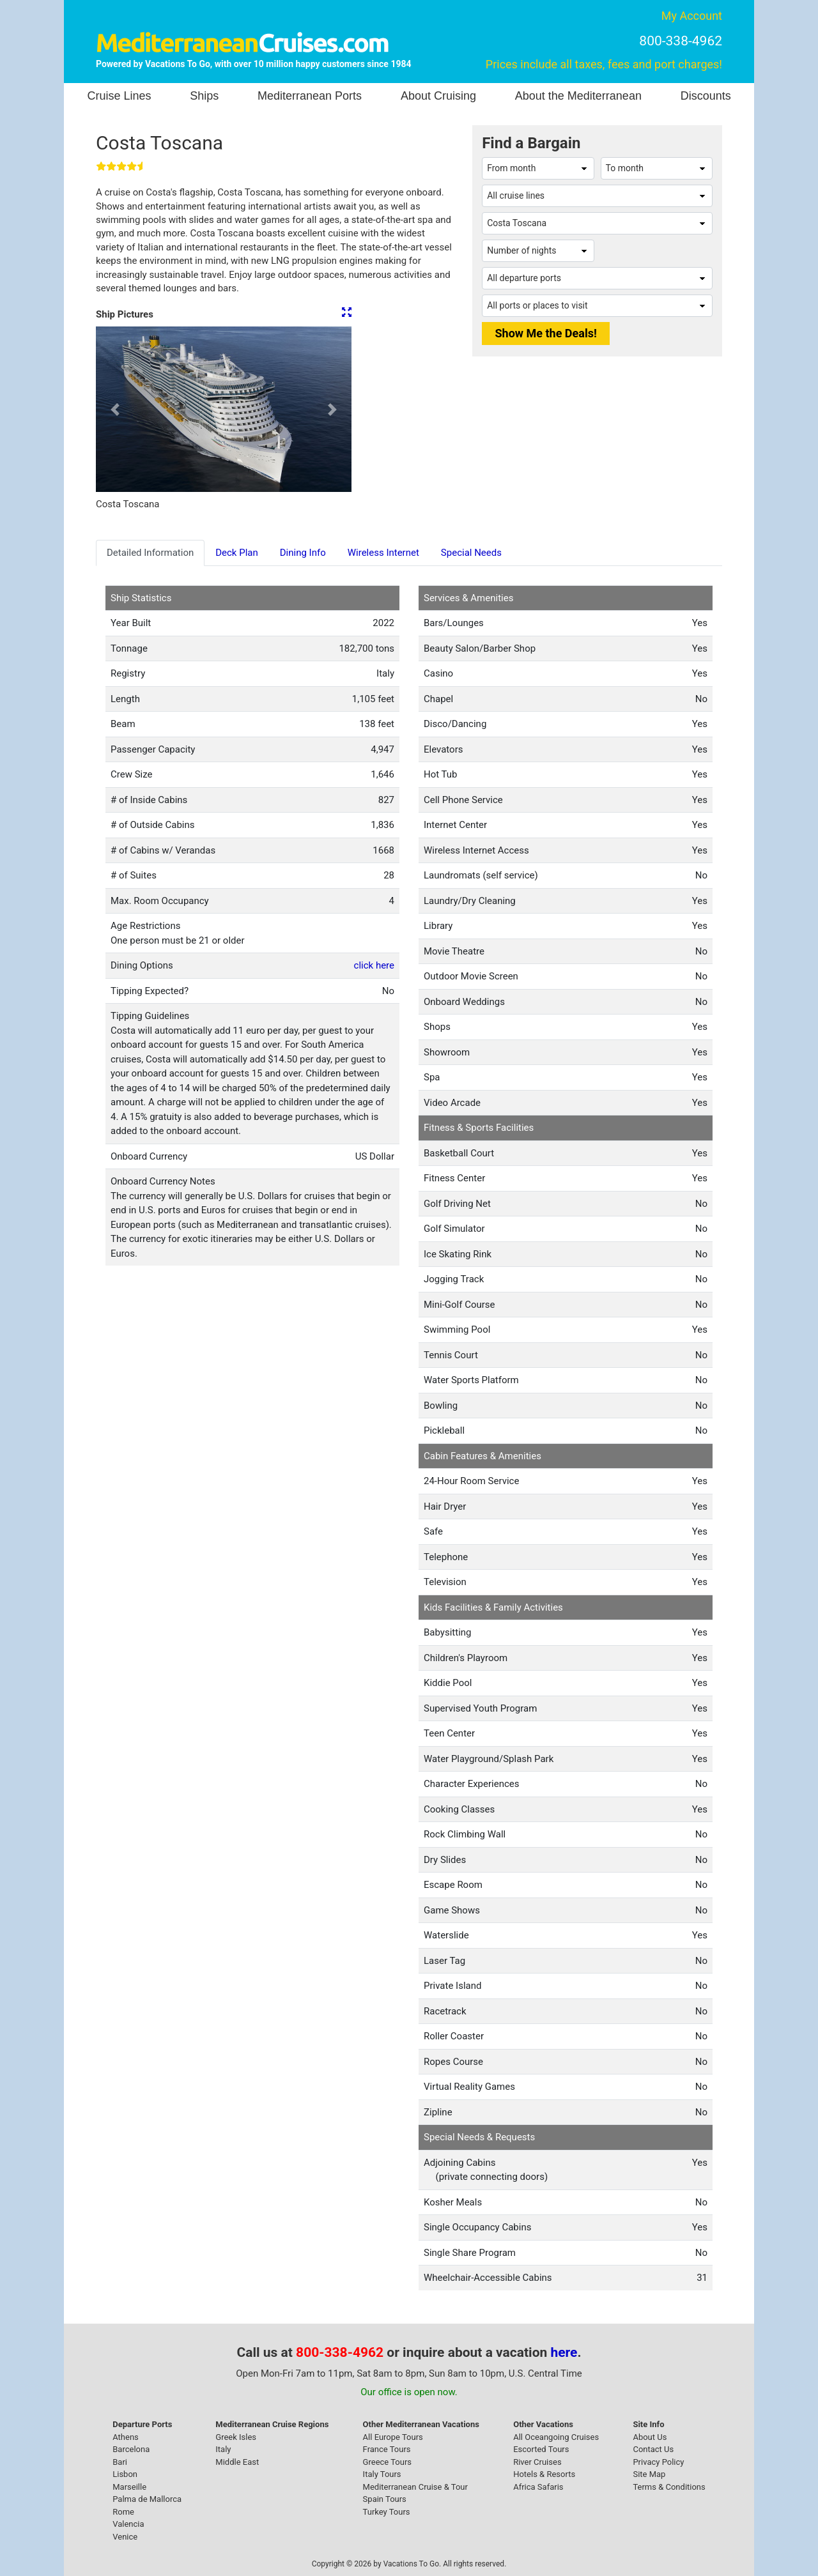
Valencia (128, 2524)
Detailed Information (150, 552)
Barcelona (131, 2449)
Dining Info (303, 552)
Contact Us (653, 2449)
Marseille (129, 2487)
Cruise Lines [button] (119, 95)
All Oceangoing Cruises (556, 2437)
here (564, 2352)
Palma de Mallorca (146, 2499)
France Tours (387, 2449)
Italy (223, 2449)
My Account (691, 15)
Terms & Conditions (669, 2487)
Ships (204, 95)
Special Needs (471, 552)
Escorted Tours (541, 2449)
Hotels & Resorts (544, 2474)
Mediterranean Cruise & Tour (415, 2487)
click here (374, 965)
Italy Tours (382, 2474)
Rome (123, 2512)
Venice (124, 2537)
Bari (119, 2462)
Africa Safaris (538, 2487)
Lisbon (124, 2474)
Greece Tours (387, 2462)
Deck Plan (236, 552)
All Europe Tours (393, 2437)
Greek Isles (235, 2437)
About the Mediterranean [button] (578, 95)
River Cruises (537, 2462)
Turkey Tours (386, 2512)
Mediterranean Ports (310, 95)
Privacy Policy (658, 2462)
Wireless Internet (383, 552)
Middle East (237, 2462)
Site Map (649, 2474)
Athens (125, 2437)
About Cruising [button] (438, 95)
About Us (650, 2437)
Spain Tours (384, 2499)
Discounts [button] (706, 95)
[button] (115, 409)
